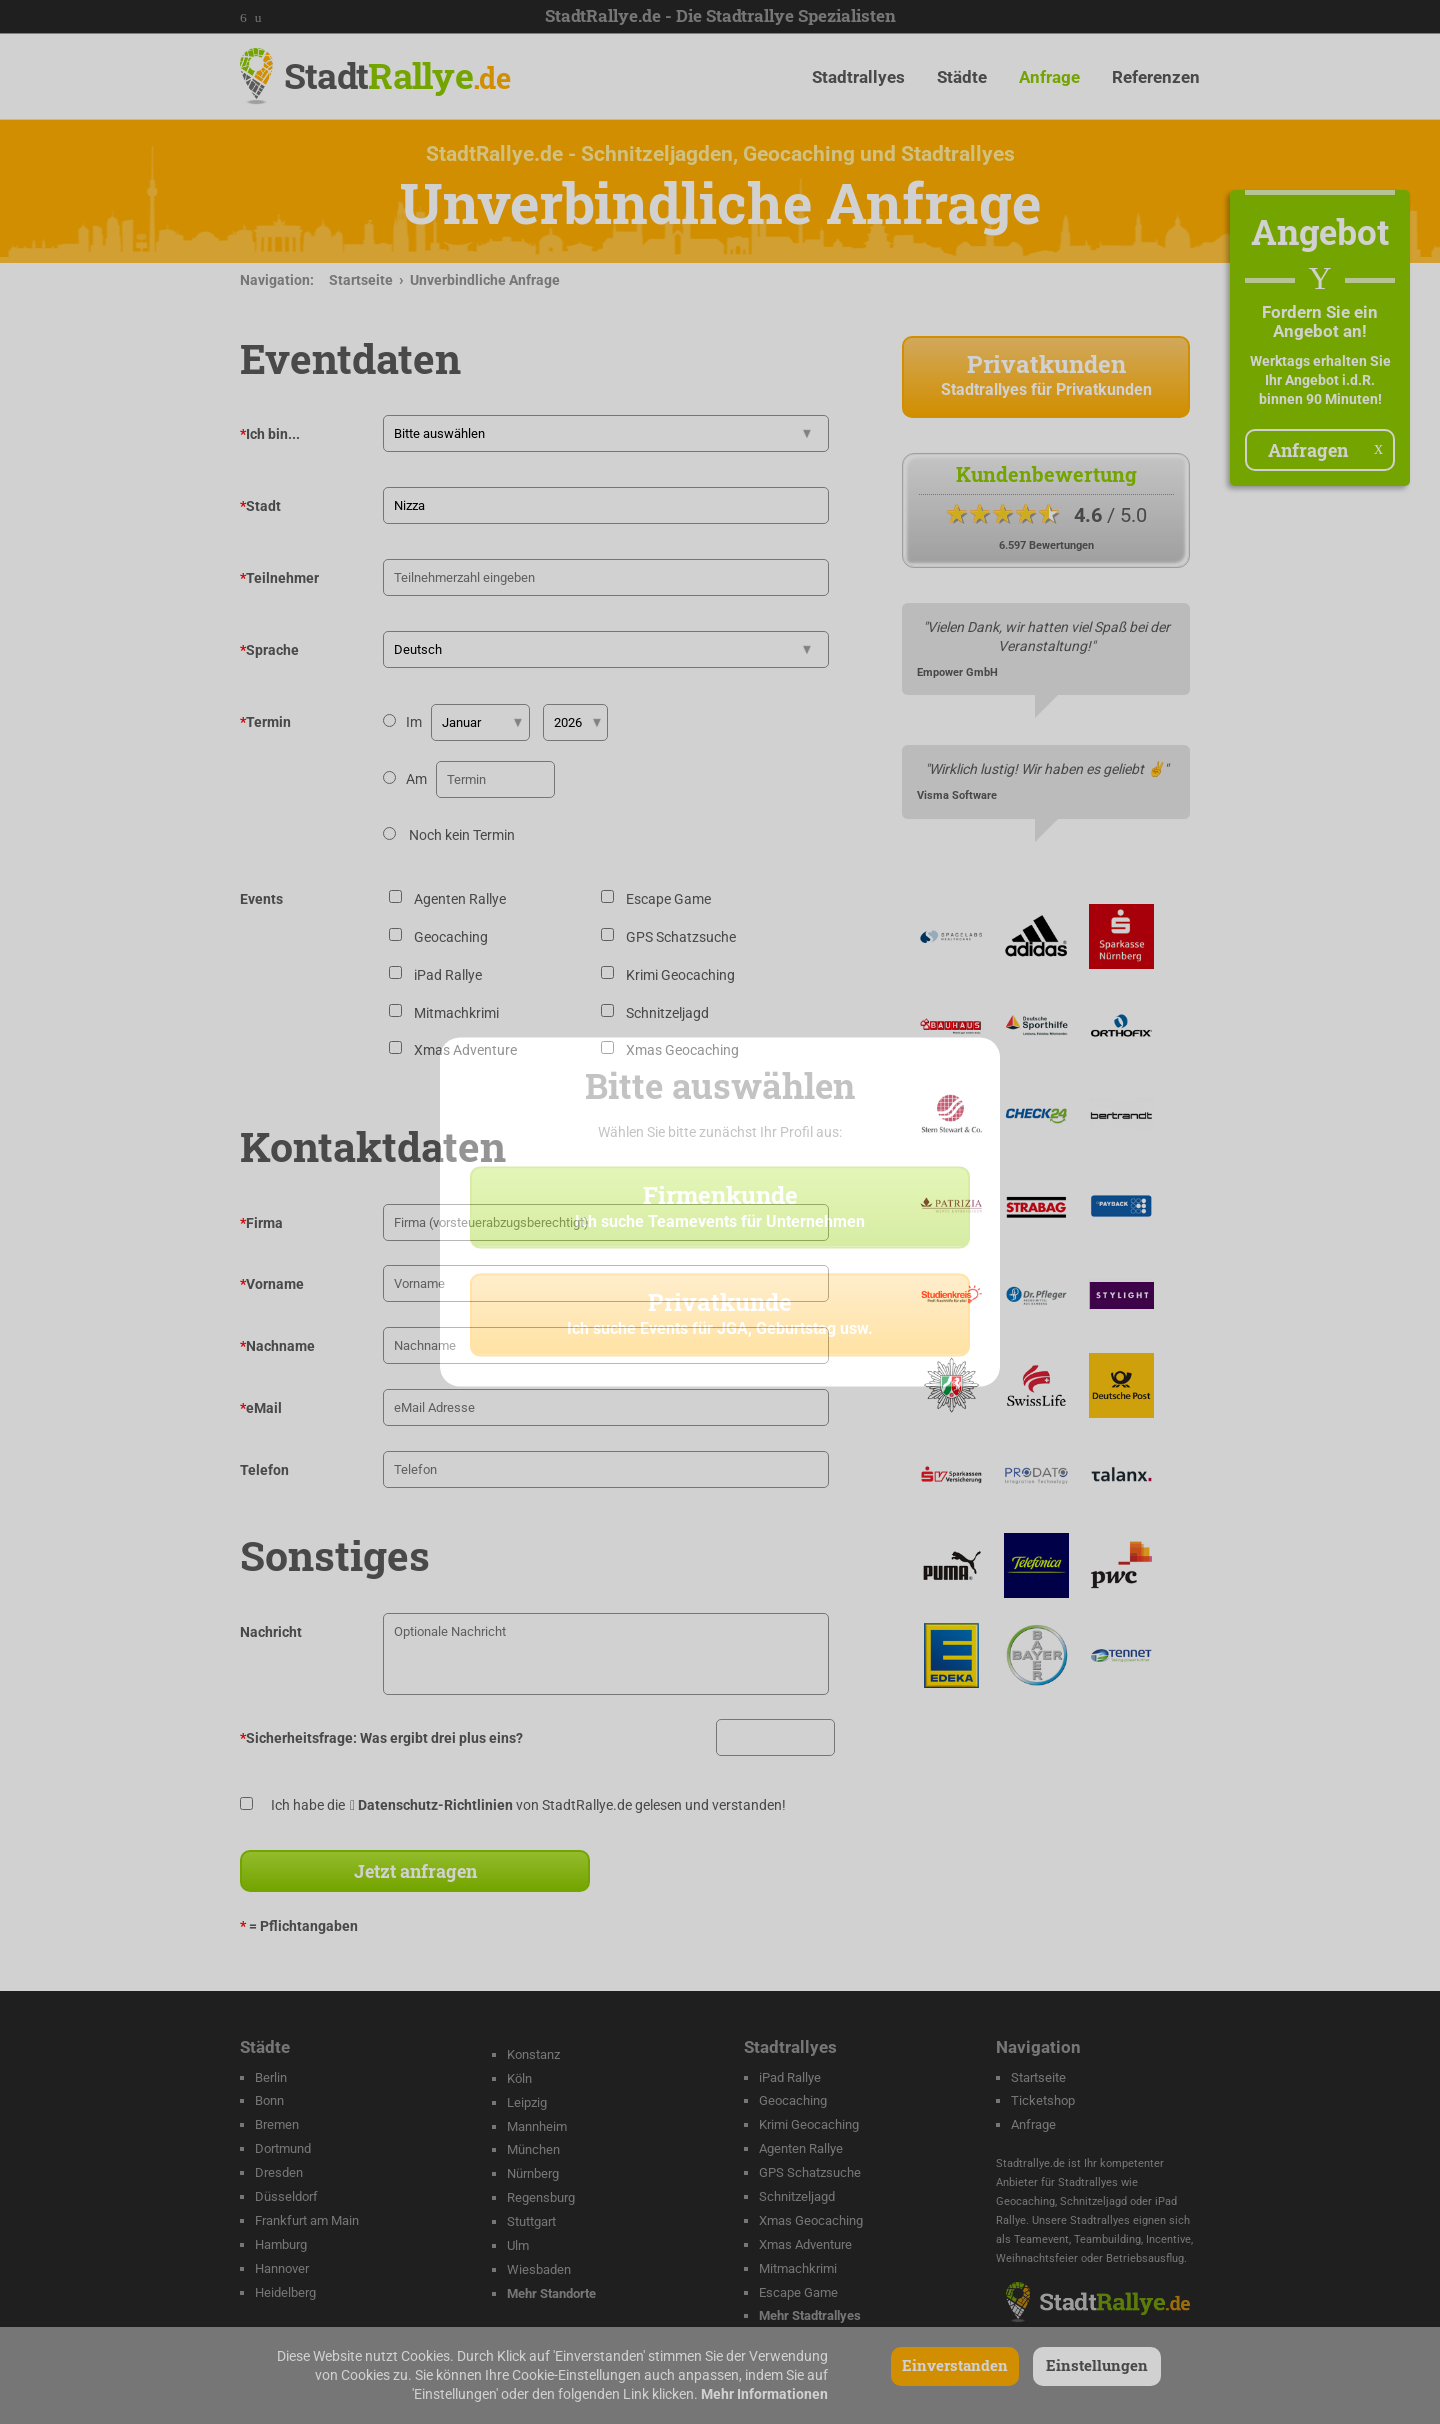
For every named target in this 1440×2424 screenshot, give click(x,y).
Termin (265, 722)
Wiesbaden (539, 2269)
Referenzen (1156, 77)
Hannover (282, 2268)
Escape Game (798, 2292)
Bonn (269, 2100)
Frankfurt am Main (307, 2220)
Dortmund (283, 2148)
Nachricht (271, 1632)
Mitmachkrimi (798, 2268)
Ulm (518, 2245)
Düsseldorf (286, 2196)
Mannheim (537, 2126)
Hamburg (281, 2244)
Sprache (269, 650)
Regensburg (541, 2197)
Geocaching (793, 2100)
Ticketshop (1043, 2100)
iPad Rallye (790, 2077)
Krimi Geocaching (809, 2124)
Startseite (361, 280)
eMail (261, 1408)
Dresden (279, 2172)
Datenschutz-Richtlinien (435, 1805)
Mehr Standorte (551, 2293)
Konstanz (533, 2054)
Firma (261, 1223)
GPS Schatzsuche (810, 2172)
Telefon (264, 1470)
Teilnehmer (279, 578)
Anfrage (1049, 77)
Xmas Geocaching (811, 2220)
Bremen (277, 2124)
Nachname (277, 1346)
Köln (519, 2078)
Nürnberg (533, 2173)
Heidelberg (285, 2292)
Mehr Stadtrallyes (810, 2315)
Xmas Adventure (805, 2244)
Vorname (272, 1284)
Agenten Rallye (801, 2148)
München (533, 2149)
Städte (962, 77)
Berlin (271, 2077)
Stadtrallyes (858, 77)
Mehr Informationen (764, 2394)
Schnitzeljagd (797, 2196)
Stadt (397, 75)
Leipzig (527, 2102)
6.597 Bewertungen (1046, 545)
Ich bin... (270, 434)
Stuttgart (531, 2221)
